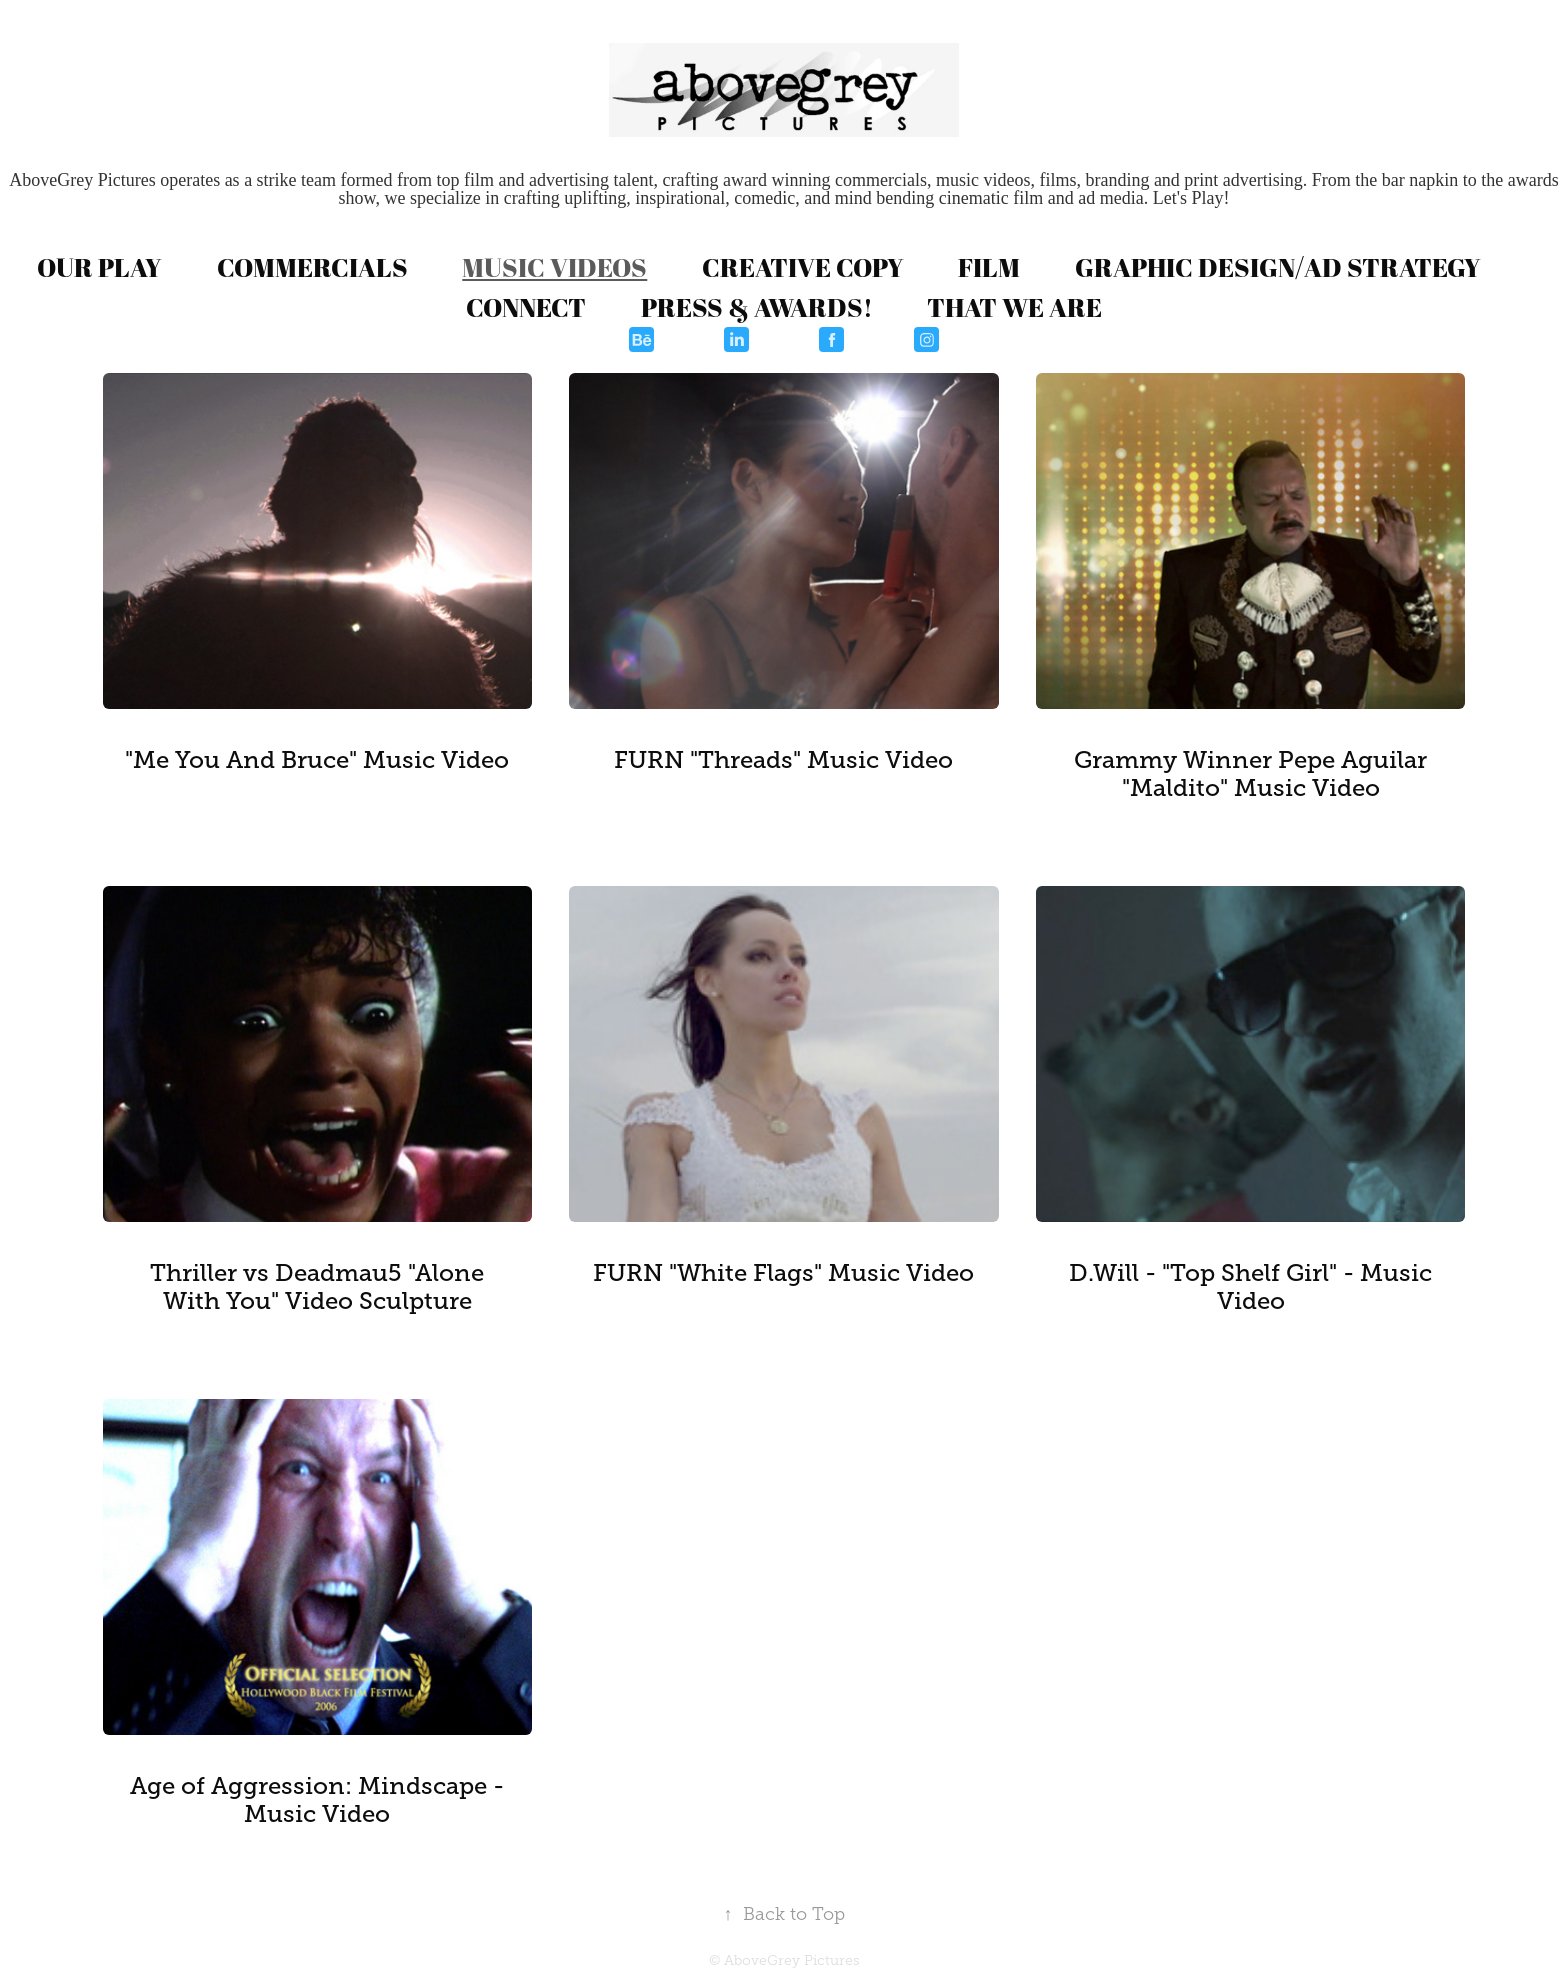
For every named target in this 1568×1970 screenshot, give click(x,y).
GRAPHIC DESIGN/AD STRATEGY (1278, 267)
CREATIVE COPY (803, 267)
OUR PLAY (99, 267)
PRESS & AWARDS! (757, 307)
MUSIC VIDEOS (554, 267)
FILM (989, 267)
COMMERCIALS (312, 267)
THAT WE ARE (1014, 307)
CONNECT (526, 307)
